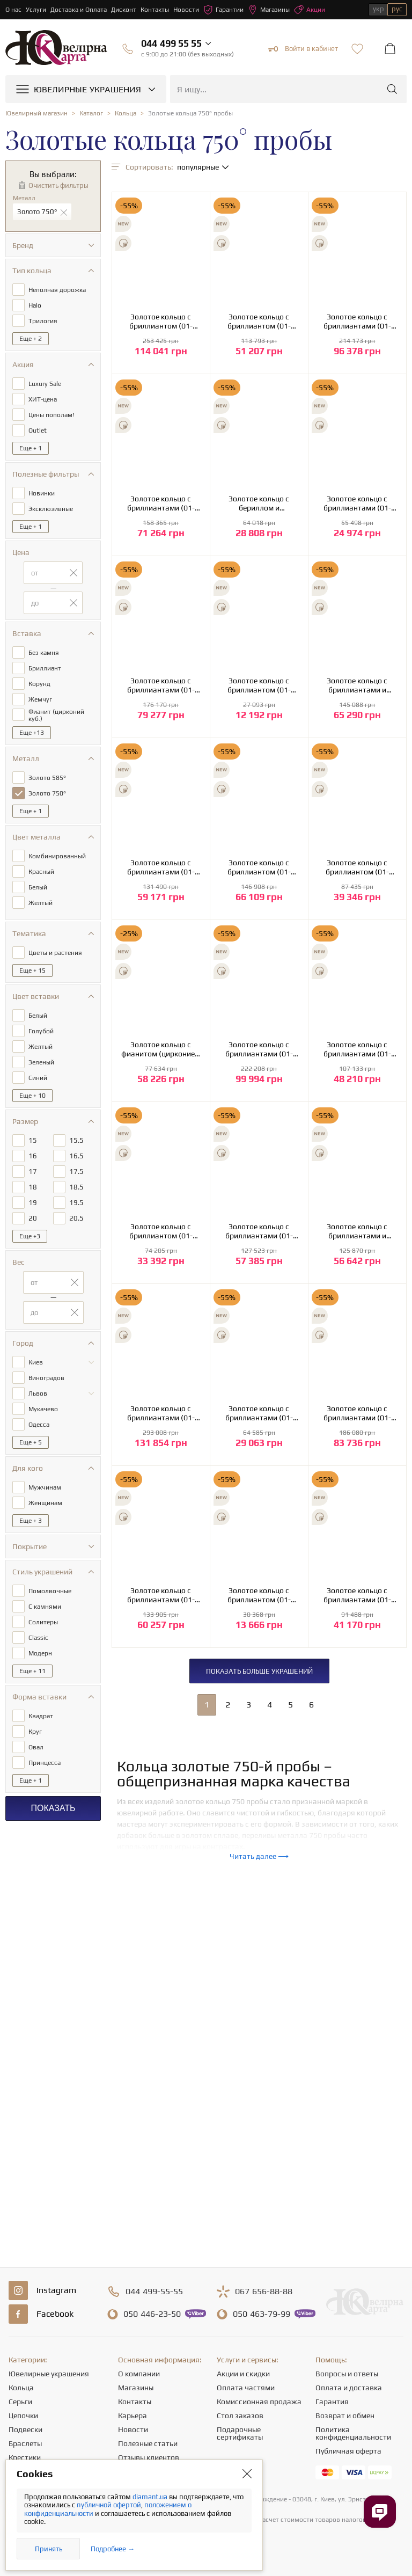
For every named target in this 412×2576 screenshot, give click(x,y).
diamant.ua (151, 2497)
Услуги (36, 9)
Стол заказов (240, 2415)
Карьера (132, 2415)
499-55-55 (154, 2291)
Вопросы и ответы (346, 2373)
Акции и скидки (243, 2373)
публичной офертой (109, 2505)
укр (378, 9)
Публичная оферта (348, 2451)
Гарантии (223, 9)
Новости (186, 9)
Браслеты (25, 2443)
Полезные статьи (148, 2443)
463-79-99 (261, 2314)
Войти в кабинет (303, 49)
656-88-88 (263, 2291)
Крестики (25, 2457)
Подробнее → (113, 2548)
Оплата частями (246, 2387)
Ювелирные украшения (49, 2373)
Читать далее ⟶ (259, 1856)
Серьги (20, 2401)
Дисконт (123, 9)
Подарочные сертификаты (240, 2433)
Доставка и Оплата (78, 9)
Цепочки (23, 2415)
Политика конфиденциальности (353, 2433)
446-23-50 (152, 2314)
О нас (13, 9)
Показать (53, 1808)
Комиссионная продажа (259, 2401)
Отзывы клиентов (148, 2457)
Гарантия (332, 2401)
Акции (309, 9)
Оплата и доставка (348, 2387)
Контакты (155, 9)
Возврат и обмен (344, 2415)
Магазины (269, 9)
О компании (139, 2373)
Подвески (25, 2429)
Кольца (21, 2387)
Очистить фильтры (58, 185)
